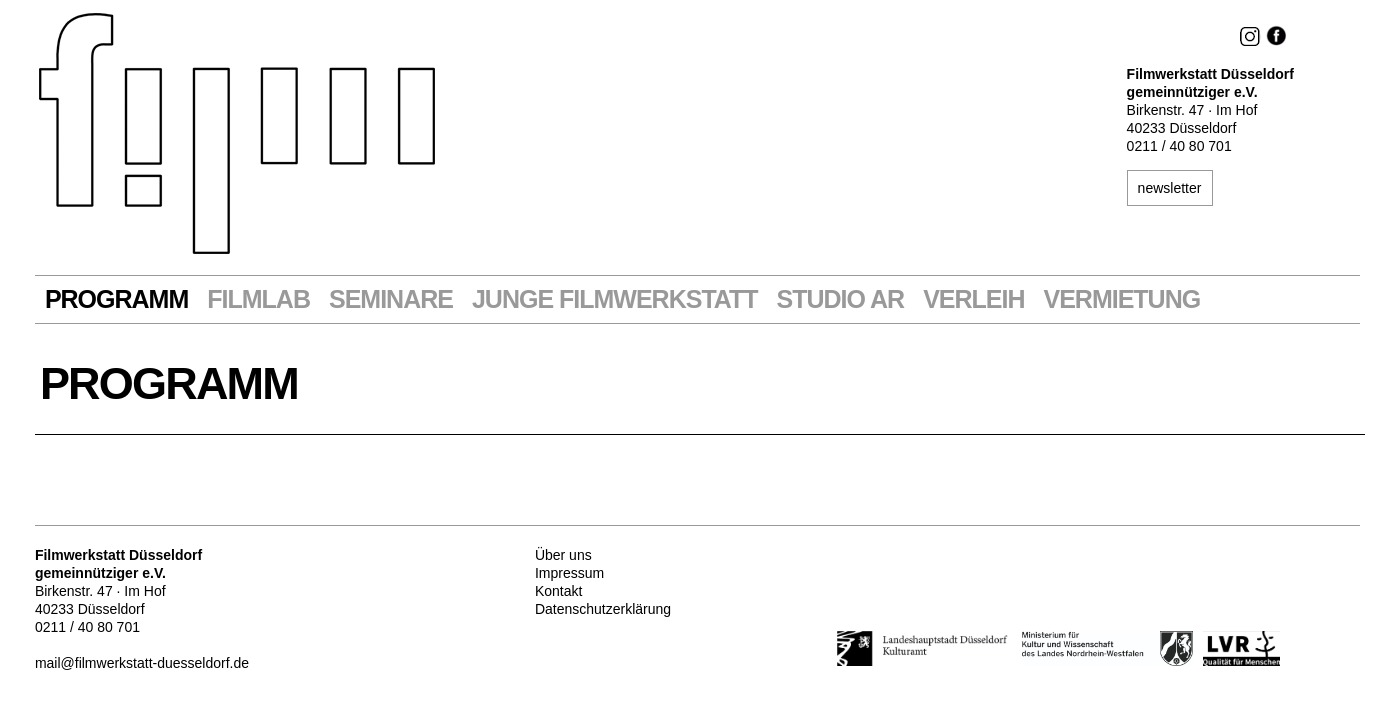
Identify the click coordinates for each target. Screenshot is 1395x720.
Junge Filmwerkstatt (615, 299)
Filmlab (258, 299)
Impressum (569, 573)
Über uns (563, 555)
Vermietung (1121, 299)
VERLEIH (973, 299)
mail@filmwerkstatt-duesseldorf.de (142, 663)
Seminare (391, 299)
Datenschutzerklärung (603, 609)
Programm (116, 299)
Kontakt (558, 591)
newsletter (1170, 188)
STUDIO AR (841, 299)
